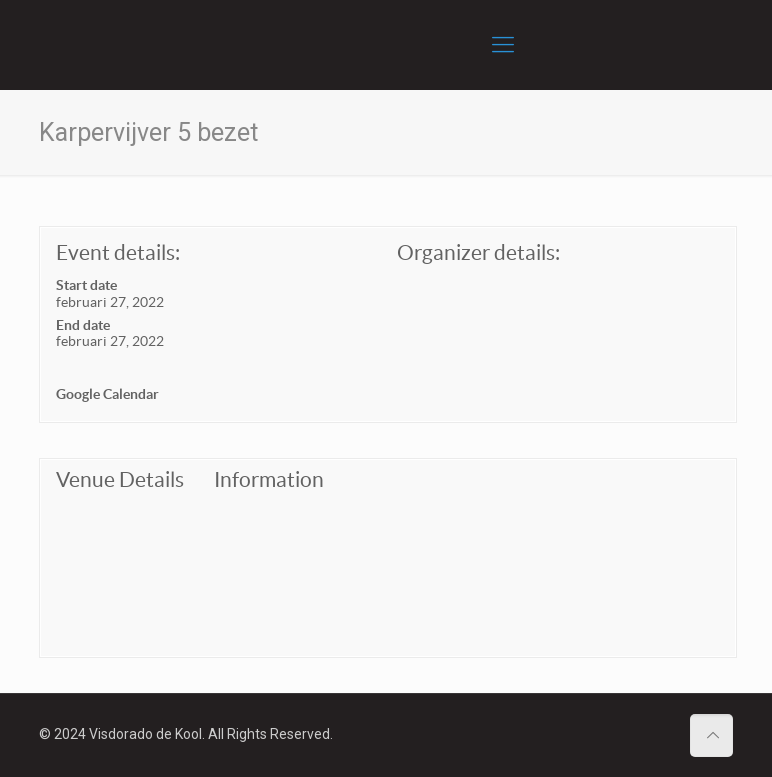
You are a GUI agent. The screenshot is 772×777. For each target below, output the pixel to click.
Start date (86, 285)
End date (83, 325)
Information (269, 479)
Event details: (118, 252)
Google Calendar (107, 394)
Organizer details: (478, 252)
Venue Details (120, 479)
